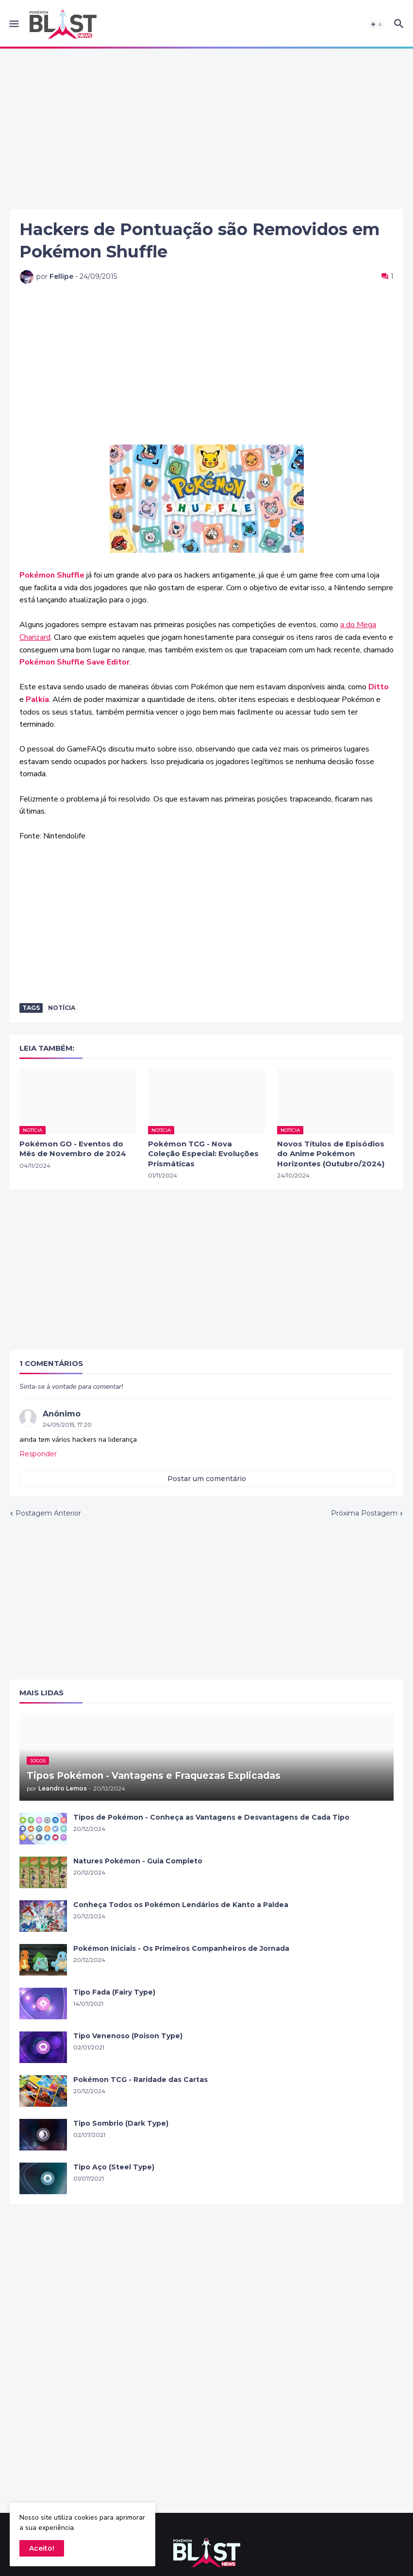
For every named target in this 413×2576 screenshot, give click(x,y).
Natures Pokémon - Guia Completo (137, 1861)
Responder (38, 1454)
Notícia (61, 1007)
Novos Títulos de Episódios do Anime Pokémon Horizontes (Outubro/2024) (330, 1153)
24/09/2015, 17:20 (67, 1424)
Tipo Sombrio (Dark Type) (120, 2123)
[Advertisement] (206, 129)
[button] (13, 24)
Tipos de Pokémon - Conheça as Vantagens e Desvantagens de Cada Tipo (211, 1817)
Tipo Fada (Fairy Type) (114, 1992)
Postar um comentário (206, 1478)
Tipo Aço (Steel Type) (113, 2167)
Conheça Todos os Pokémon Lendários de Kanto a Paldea (180, 1904)
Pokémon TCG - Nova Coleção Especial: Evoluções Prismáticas (203, 1153)
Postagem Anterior (48, 1513)
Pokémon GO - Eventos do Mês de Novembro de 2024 (72, 1148)
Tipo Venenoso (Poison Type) (127, 2035)
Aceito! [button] (41, 2548)
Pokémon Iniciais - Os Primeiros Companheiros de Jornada (181, 1948)
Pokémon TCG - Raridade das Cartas (140, 2079)
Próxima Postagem (364, 1513)
